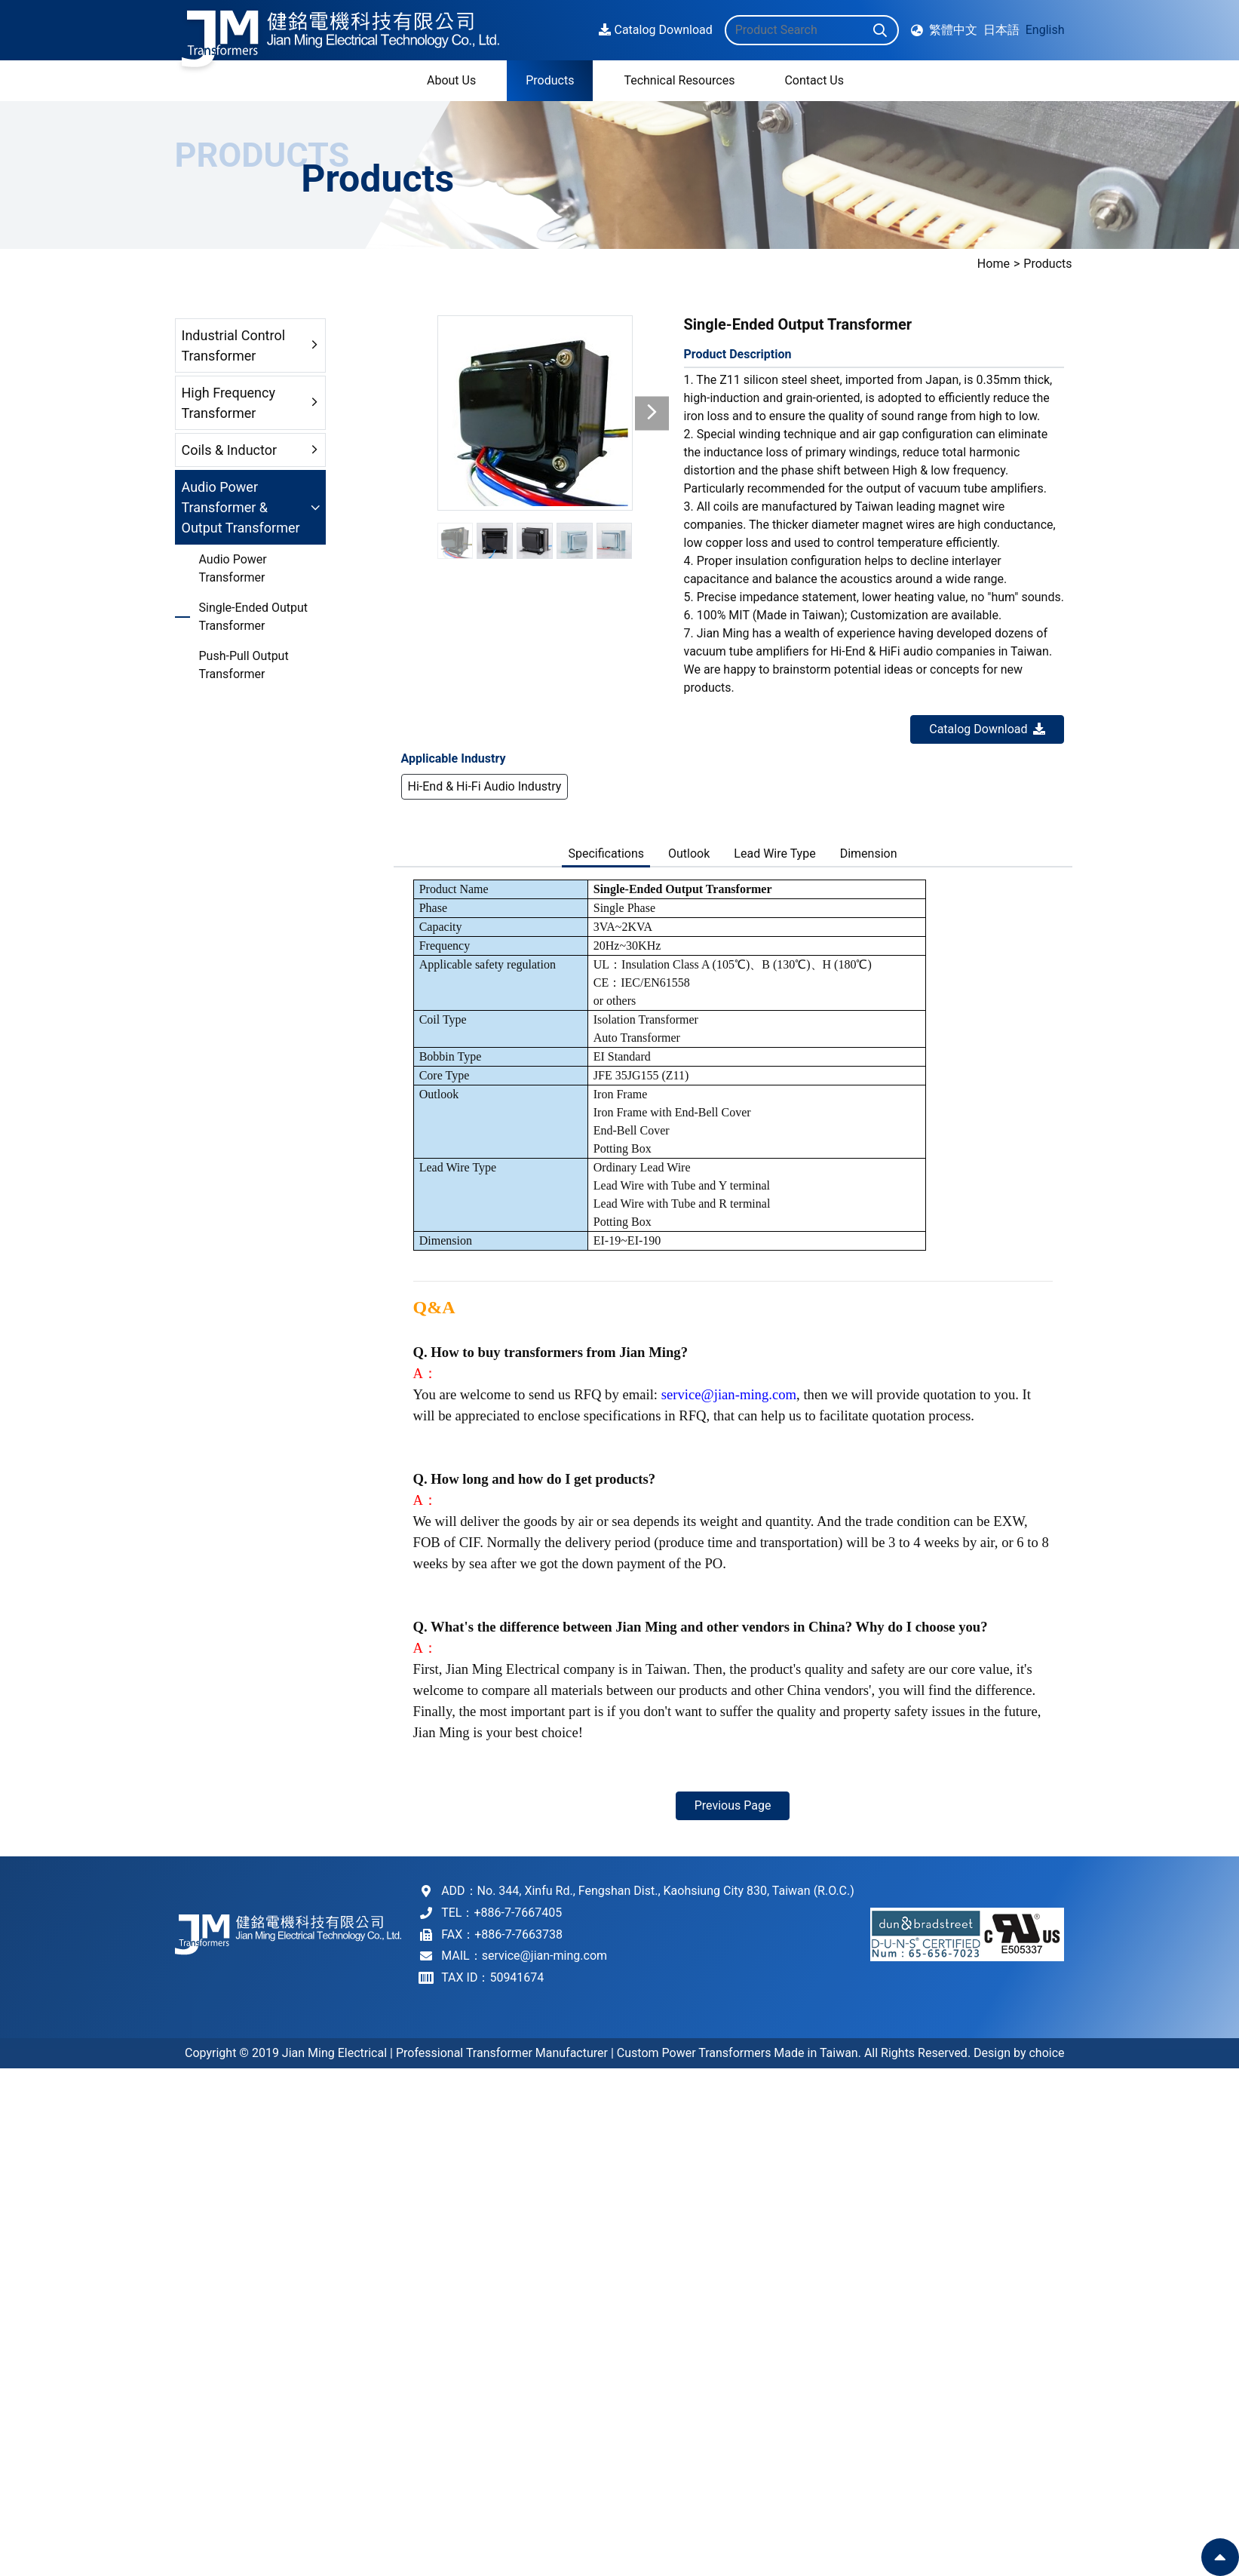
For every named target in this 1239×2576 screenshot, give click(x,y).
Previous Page (733, 1805)
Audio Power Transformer (233, 568)
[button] (652, 413)
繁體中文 (953, 27)
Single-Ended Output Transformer (253, 616)
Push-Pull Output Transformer (244, 665)
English (1045, 27)
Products (1090, 263)
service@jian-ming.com (728, 1394)
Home (1036, 263)
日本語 (1001, 27)
